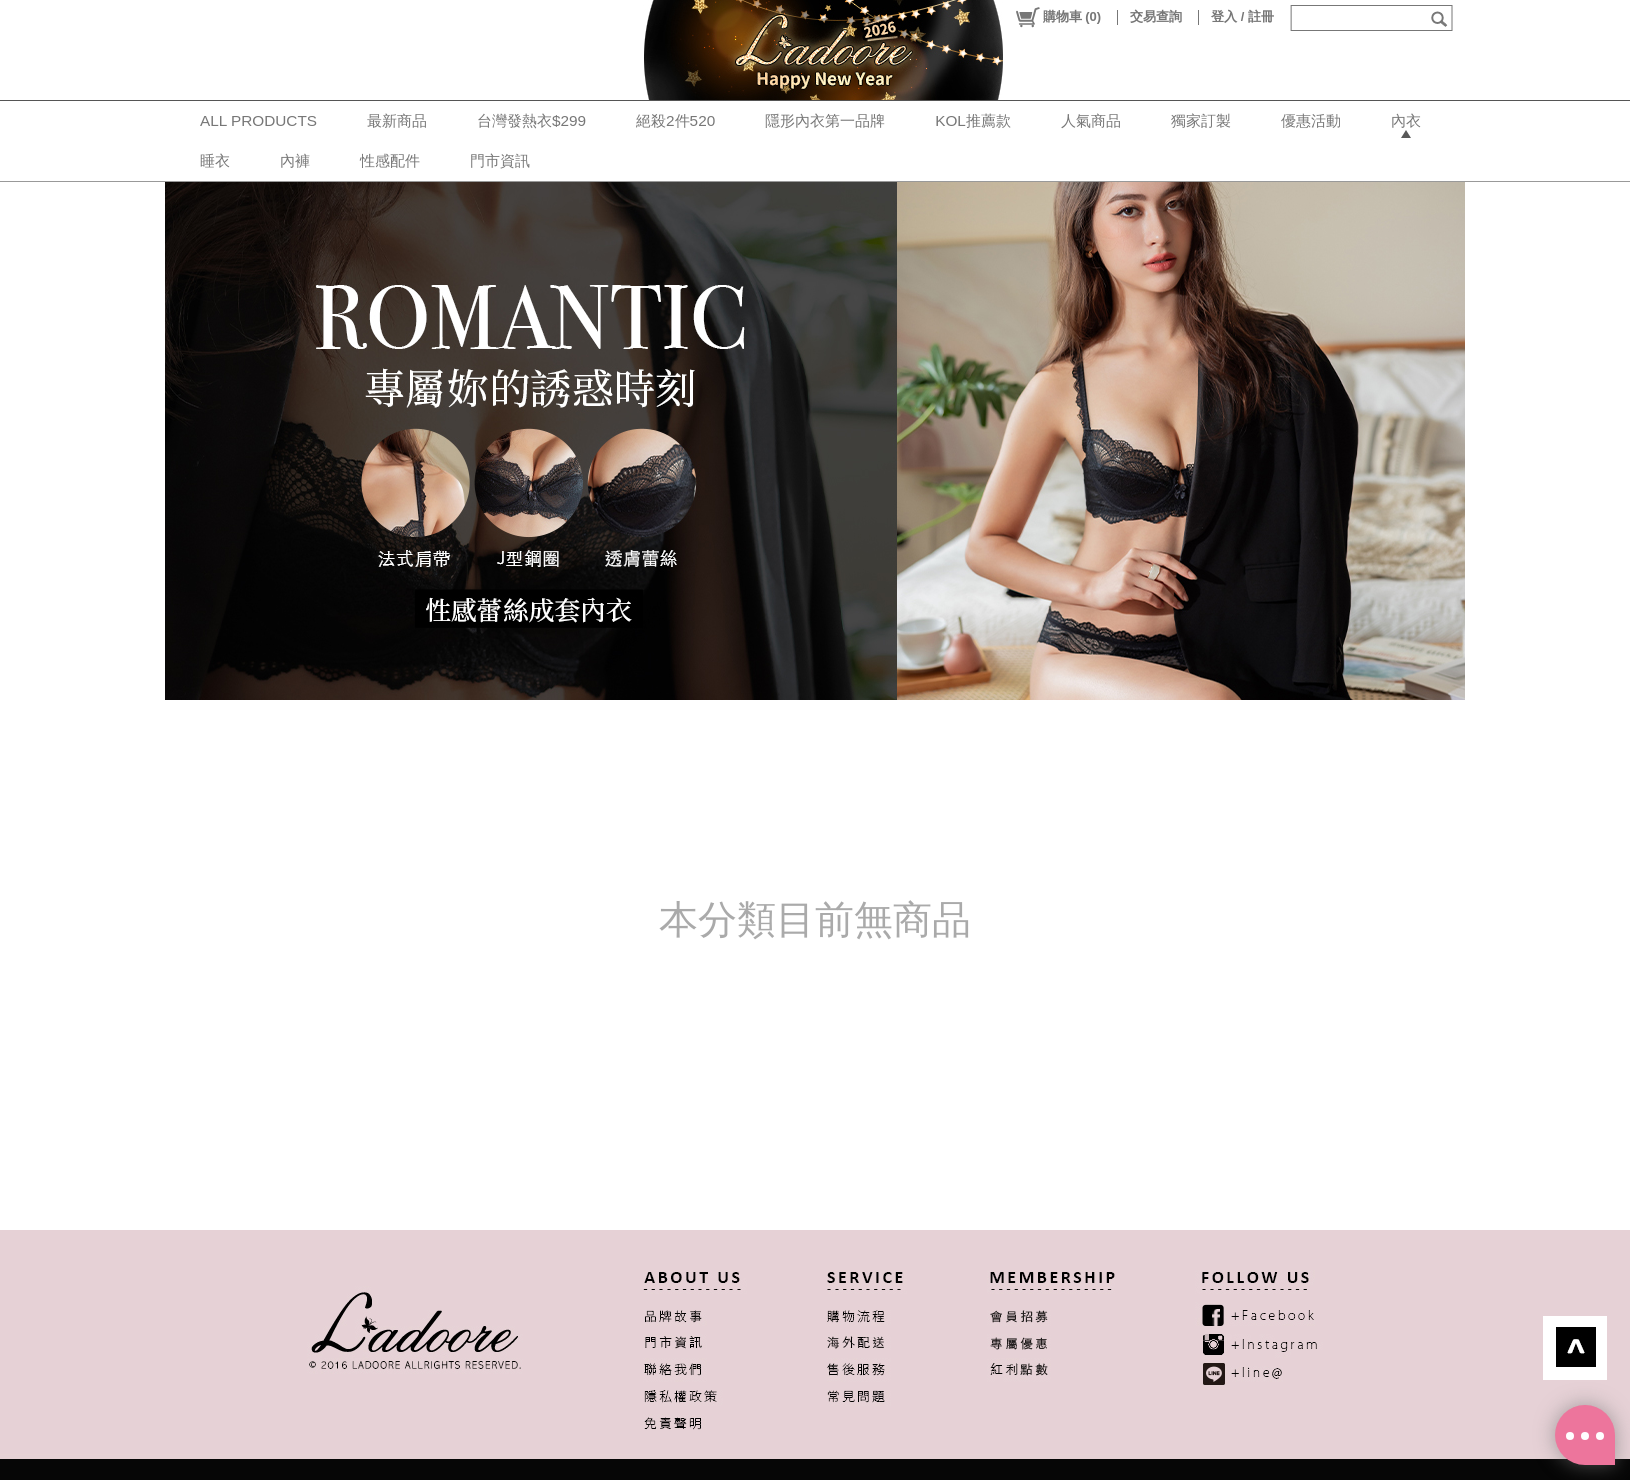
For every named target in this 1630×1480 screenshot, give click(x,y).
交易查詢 (1156, 16)
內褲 (295, 160)
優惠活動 (1311, 120)
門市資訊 (500, 160)
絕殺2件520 (675, 120)
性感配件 (390, 160)
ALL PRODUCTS (258, 120)
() (1057, 17)
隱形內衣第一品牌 (825, 120)
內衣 (1406, 120)
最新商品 (397, 120)
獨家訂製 (1201, 120)
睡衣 (215, 160)
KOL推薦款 (973, 120)
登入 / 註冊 (1242, 16)
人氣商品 (1091, 120)
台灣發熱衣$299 (531, 120)
